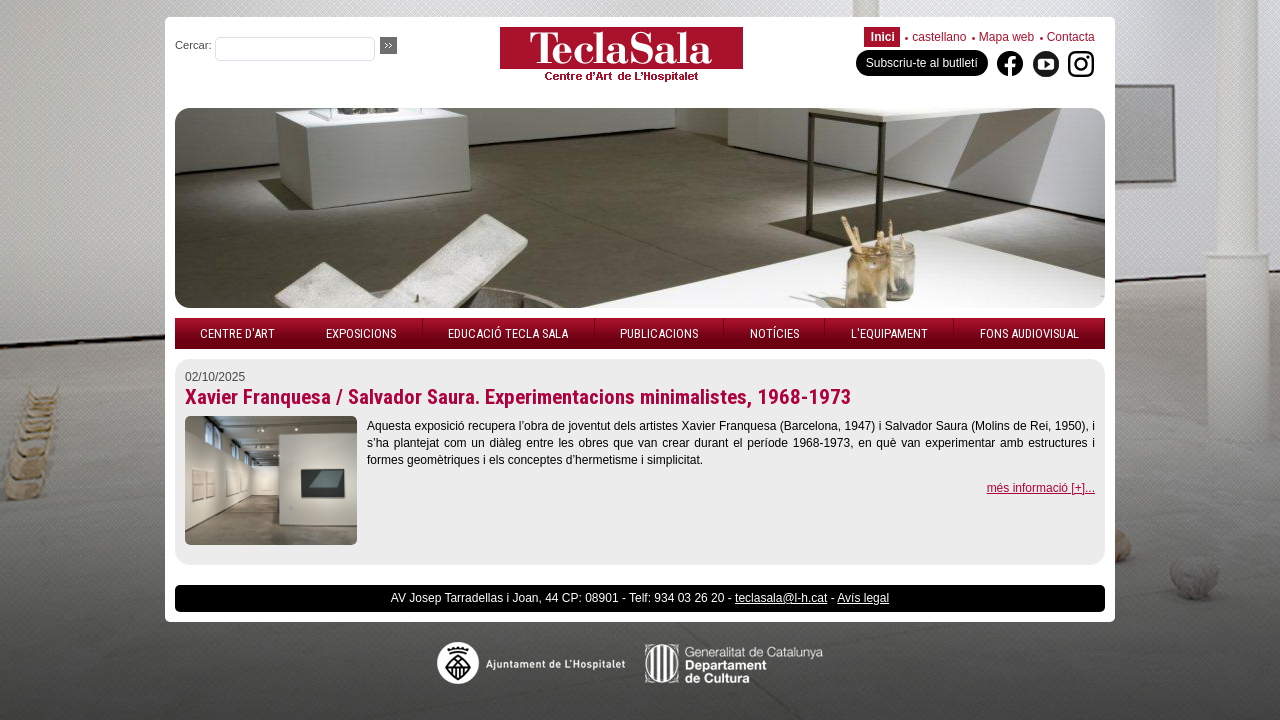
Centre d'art (237, 333)
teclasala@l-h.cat (781, 598)
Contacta (1071, 37)
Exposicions (361, 333)
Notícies (774, 333)
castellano (939, 37)
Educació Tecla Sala (508, 333)
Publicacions (659, 333)
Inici (883, 37)
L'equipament (889, 333)
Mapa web (1006, 37)
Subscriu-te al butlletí (922, 63)
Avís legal (863, 598)
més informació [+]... (1041, 488)
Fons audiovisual (1029, 333)
